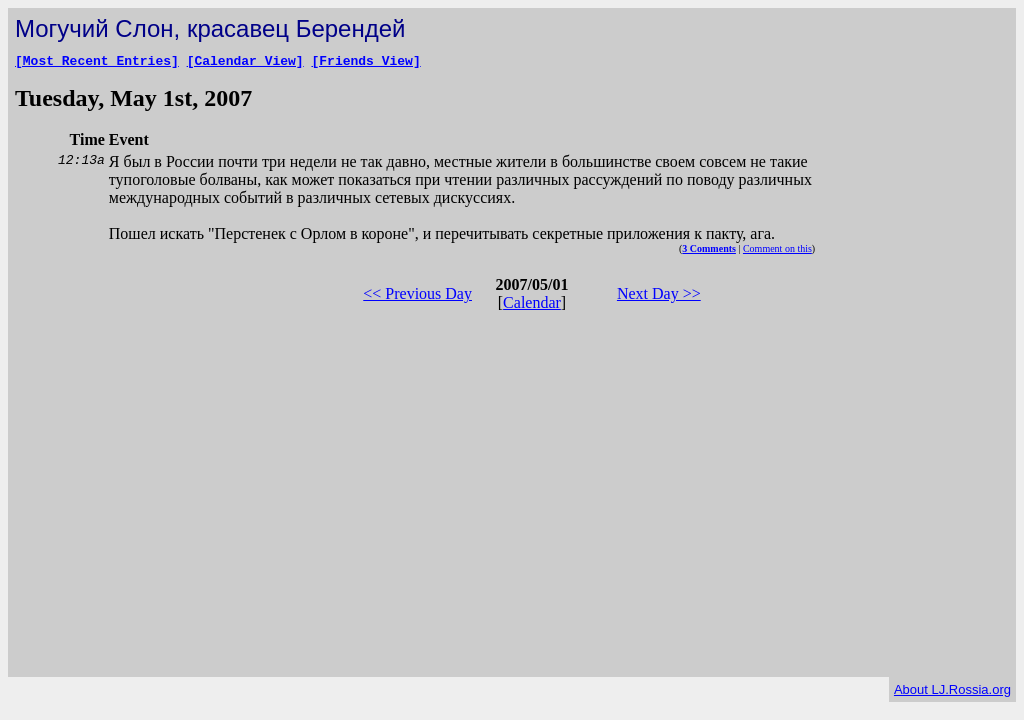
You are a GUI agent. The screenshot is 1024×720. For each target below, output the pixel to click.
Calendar (532, 305)
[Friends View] (365, 63)
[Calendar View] (245, 63)
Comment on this (777, 251)
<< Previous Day (417, 296)
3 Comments (709, 251)
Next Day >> (659, 296)
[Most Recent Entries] (97, 63)
